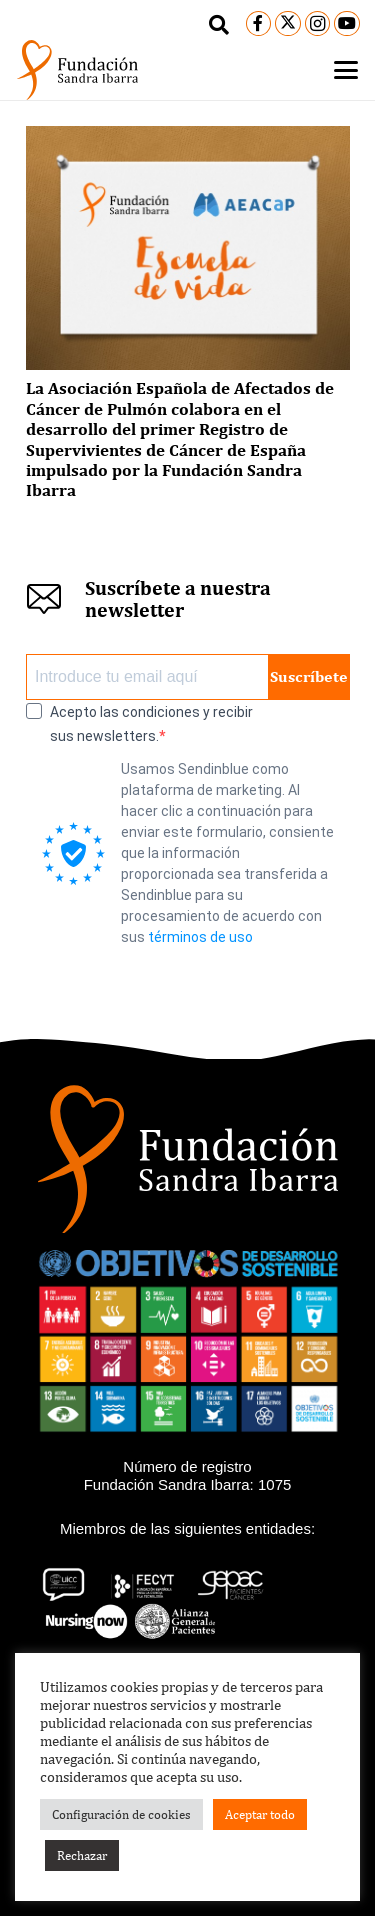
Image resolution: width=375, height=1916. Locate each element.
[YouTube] (347, 24)
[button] (219, 25)
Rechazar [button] (82, 1855)
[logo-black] (77, 70)
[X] (288, 24)
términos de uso (200, 937)
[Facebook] (259, 24)
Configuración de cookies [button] (121, 1814)
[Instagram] (318, 24)
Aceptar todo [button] (260, 1814)
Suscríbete (309, 676)
